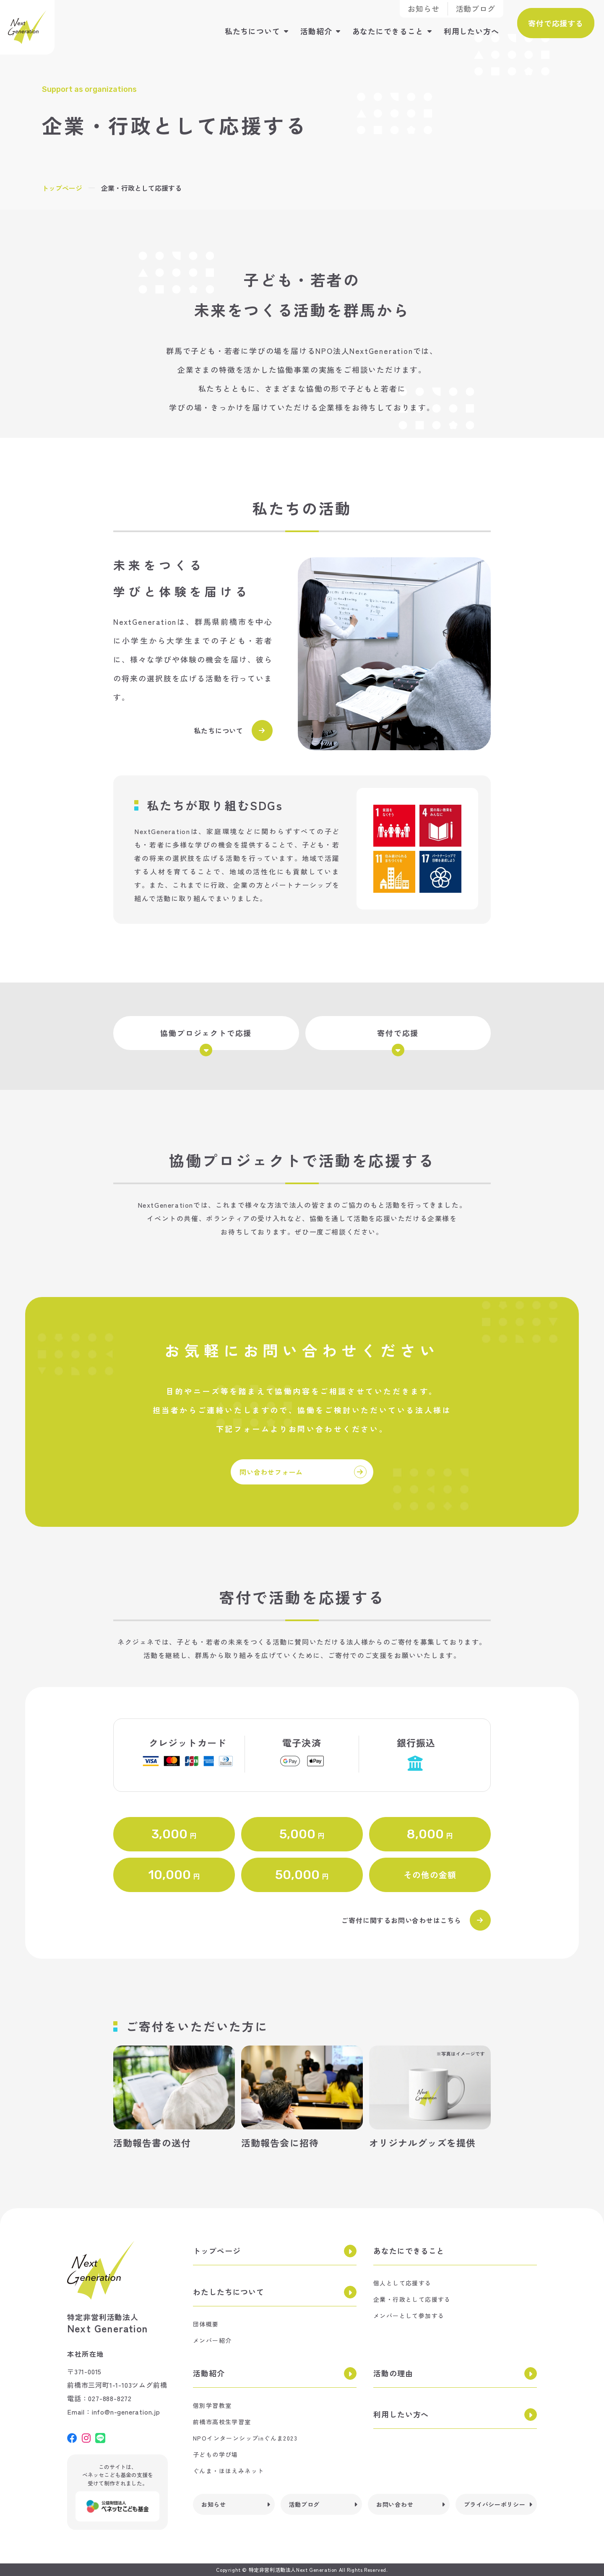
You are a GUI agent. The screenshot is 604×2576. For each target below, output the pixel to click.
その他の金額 (430, 1875)
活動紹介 (316, 31)
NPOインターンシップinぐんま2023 (245, 2438)
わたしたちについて (228, 2291)
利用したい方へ (471, 31)
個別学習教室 (212, 2405)
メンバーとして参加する (408, 2315)
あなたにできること (388, 31)
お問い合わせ (394, 2504)
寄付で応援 (398, 1038)
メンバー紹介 (212, 2340)
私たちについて (252, 31)
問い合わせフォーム (303, 1472)
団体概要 (206, 2324)
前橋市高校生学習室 (222, 2421)
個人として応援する (402, 2283)
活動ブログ (476, 8)
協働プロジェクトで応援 (206, 1038)
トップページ (62, 188)
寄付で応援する (555, 23)
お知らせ (424, 8)
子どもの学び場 (215, 2454)
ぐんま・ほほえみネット (228, 2471)
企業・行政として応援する (412, 2299)
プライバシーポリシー (495, 2504)
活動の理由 (393, 2373)
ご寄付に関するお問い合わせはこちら (416, 1920)
